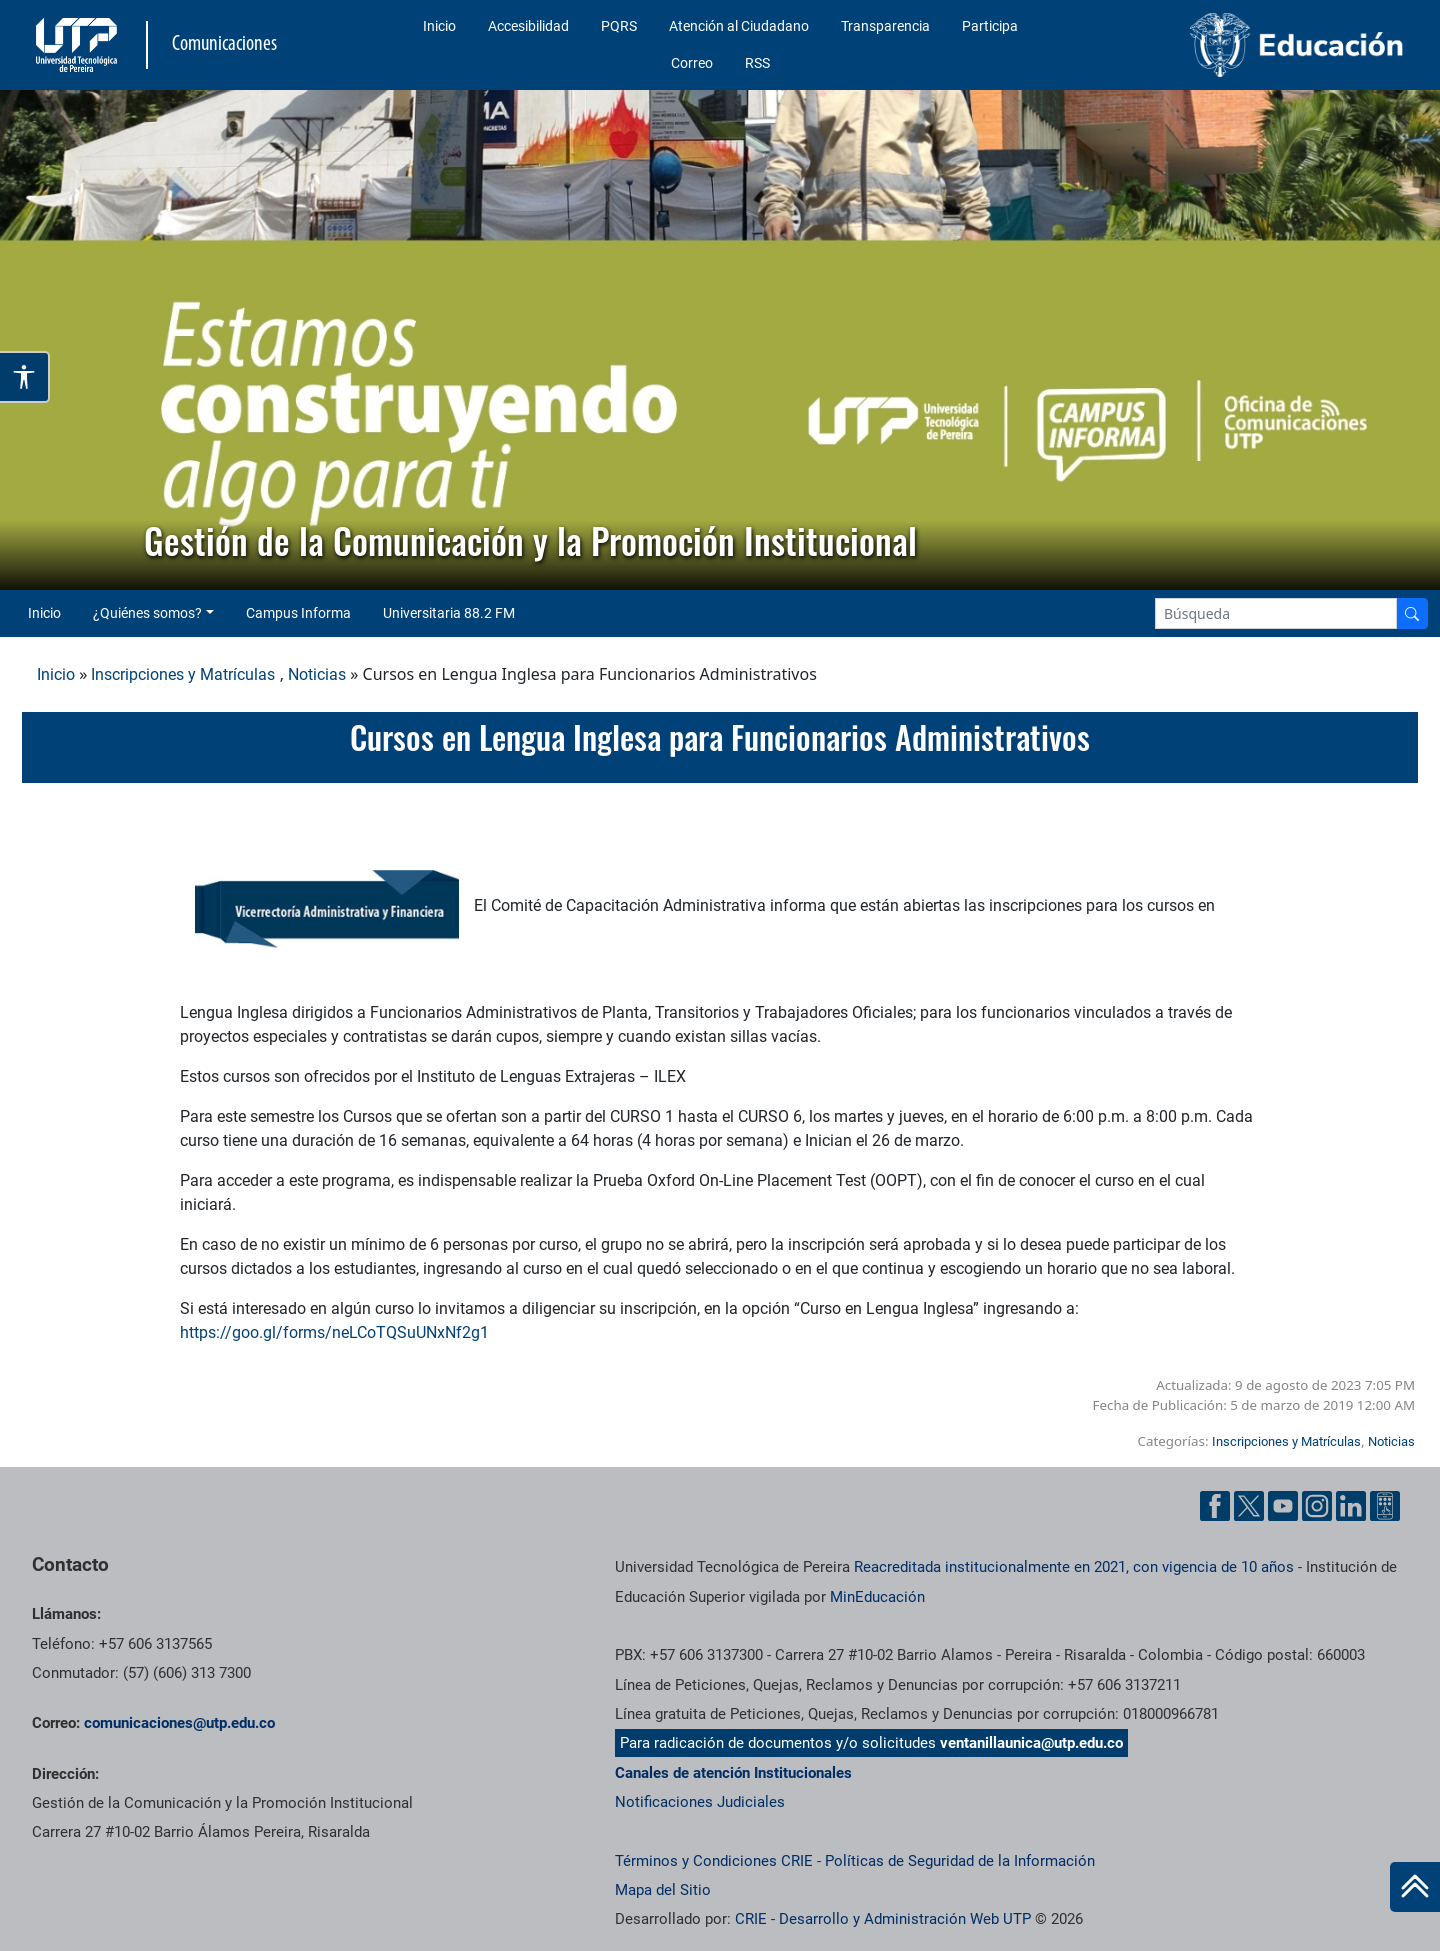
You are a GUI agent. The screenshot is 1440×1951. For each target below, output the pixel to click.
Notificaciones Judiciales (700, 1802)
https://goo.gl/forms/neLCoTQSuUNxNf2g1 (334, 1332)
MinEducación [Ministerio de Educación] (877, 1597)
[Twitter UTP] (1249, 1506)
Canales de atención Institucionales (733, 1773)
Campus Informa (298, 613)
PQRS (619, 26)
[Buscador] (1412, 613)
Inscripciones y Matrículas (183, 674)
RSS (757, 63)
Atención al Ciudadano (739, 26)
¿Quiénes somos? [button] (147, 613)
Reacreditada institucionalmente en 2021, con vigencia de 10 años (1074, 1567)
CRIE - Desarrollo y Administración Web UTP (883, 1919)
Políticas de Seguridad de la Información (960, 1861)
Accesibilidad (528, 26)
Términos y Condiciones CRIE (714, 1861)
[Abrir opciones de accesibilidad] (25, 377)
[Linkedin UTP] (1351, 1506)
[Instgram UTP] (1317, 1506)
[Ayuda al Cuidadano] (1385, 1506)
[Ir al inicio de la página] (1415, 1887)
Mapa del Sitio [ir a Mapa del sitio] (663, 1890)
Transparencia (885, 26)
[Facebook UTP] (1215, 1506)
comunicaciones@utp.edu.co (179, 1723)
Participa (990, 26)
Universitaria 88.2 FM (449, 613)
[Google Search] (1276, 613)
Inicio (439, 26)
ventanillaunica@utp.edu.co (1031, 1743)
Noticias (317, 674)
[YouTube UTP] (1283, 1506)
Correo (692, 63)
